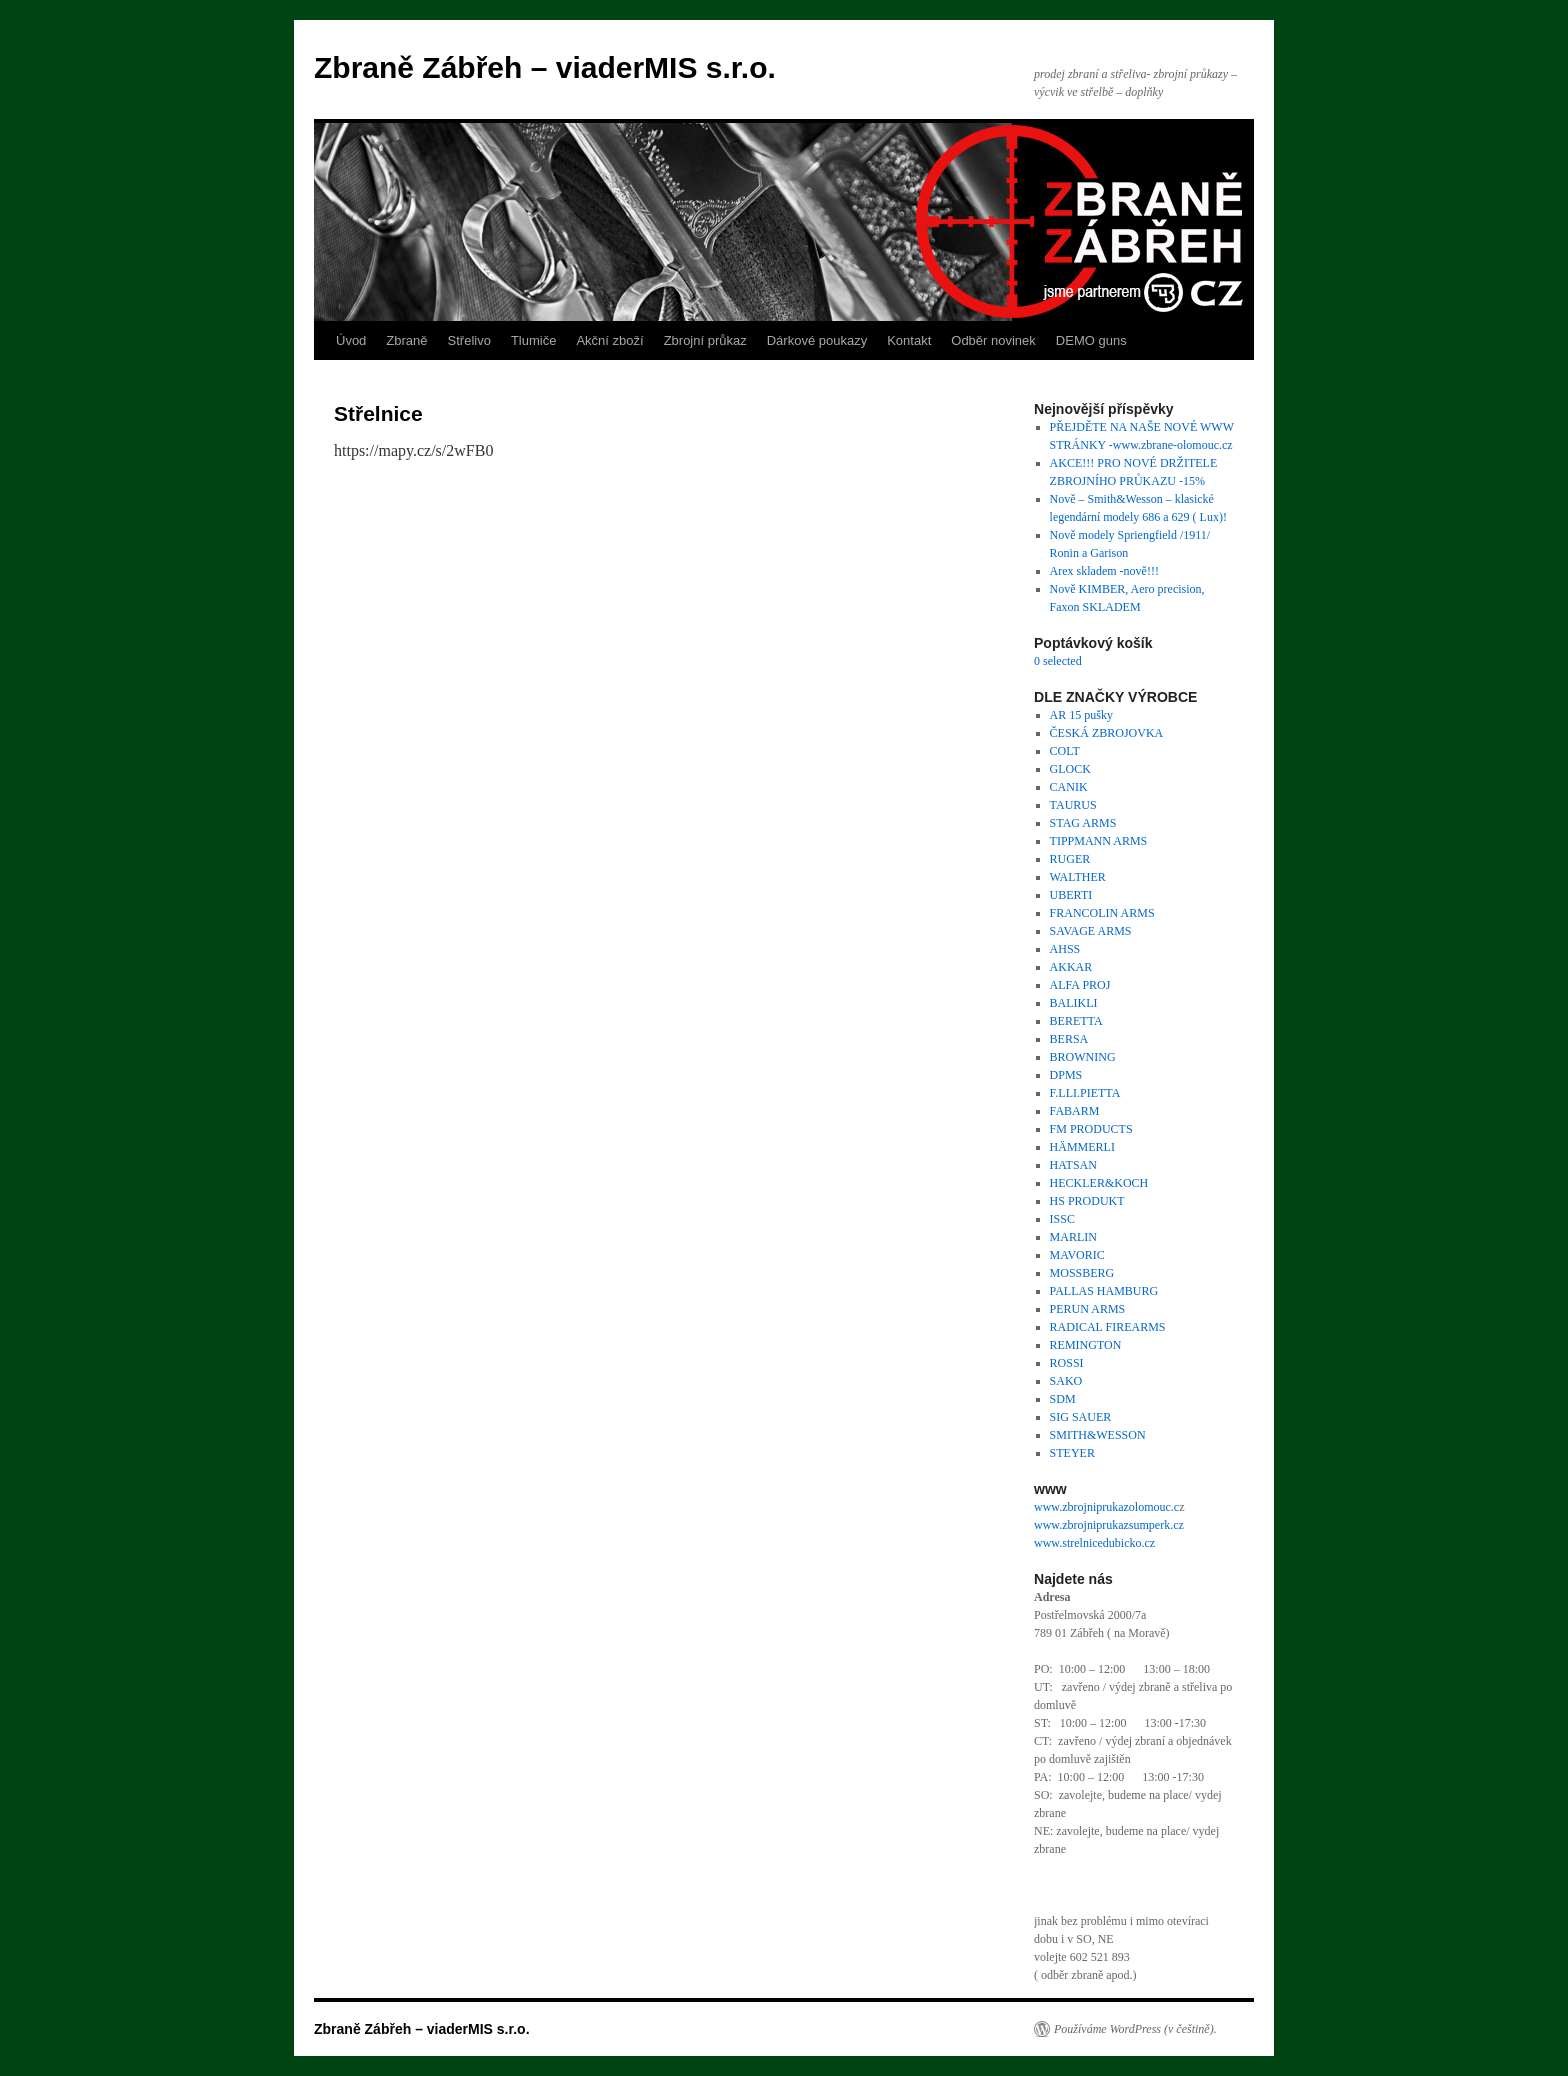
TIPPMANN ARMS (1099, 841)
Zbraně (406, 340)
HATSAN (1073, 1165)
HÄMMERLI (1082, 1147)
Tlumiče (534, 340)
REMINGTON (1086, 1345)
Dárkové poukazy (817, 340)
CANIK (1069, 787)
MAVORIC (1077, 1255)
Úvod (351, 340)
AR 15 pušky (1081, 715)
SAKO (1066, 1381)
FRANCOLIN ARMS (1102, 913)
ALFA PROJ (1080, 985)
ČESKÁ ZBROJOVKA (1107, 733)
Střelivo (469, 340)
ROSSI (1067, 1363)
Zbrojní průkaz (705, 340)
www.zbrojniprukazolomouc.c (1106, 1507)
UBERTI (1071, 895)
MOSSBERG (1082, 1273)
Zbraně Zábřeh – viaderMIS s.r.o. (545, 67)
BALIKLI (1074, 1003)
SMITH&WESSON (1098, 1435)
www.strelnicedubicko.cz (1094, 1543)
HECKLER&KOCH (1099, 1183)
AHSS (1065, 949)
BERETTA (1076, 1021)
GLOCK (1070, 769)
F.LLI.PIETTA (1085, 1093)
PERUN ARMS (1088, 1309)
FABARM (1075, 1111)
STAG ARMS (1083, 823)
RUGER (1070, 859)
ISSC (1062, 1219)
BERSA (1069, 1039)
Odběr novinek (993, 340)
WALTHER (1078, 877)
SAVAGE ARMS (1091, 931)
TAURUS (1073, 805)
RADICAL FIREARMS (1108, 1327)
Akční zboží (609, 340)
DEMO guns (1091, 340)
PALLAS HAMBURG (1104, 1291)
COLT (1065, 751)
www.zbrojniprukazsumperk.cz (1109, 1525)
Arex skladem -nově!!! (1104, 571)
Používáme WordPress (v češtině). (1135, 2029)
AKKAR (1071, 967)
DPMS (1066, 1075)
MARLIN (1073, 1237)
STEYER (1072, 1453)
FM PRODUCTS (1091, 1129)
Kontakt (909, 340)
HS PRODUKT (1087, 1201)
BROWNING (1083, 1057)
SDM (1063, 1399)
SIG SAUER (1081, 1417)
